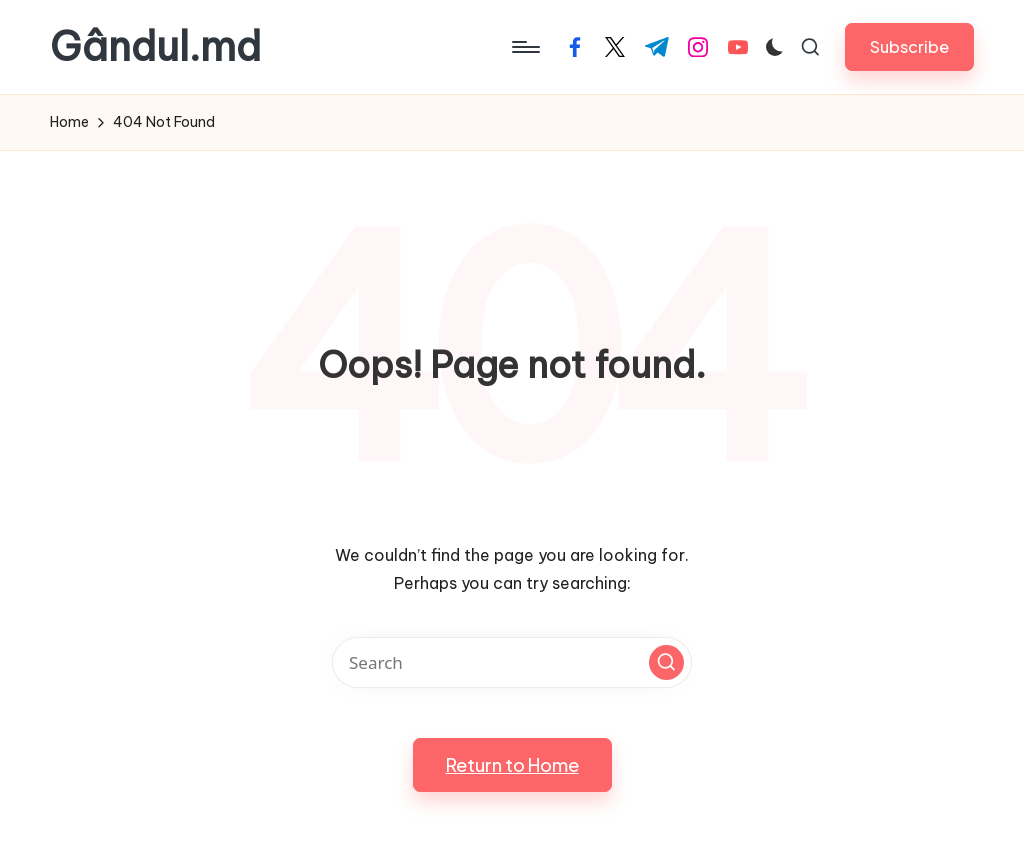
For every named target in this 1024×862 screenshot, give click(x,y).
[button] (909, 46)
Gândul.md (155, 47)
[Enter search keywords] (512, 662)
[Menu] (524, 47)
